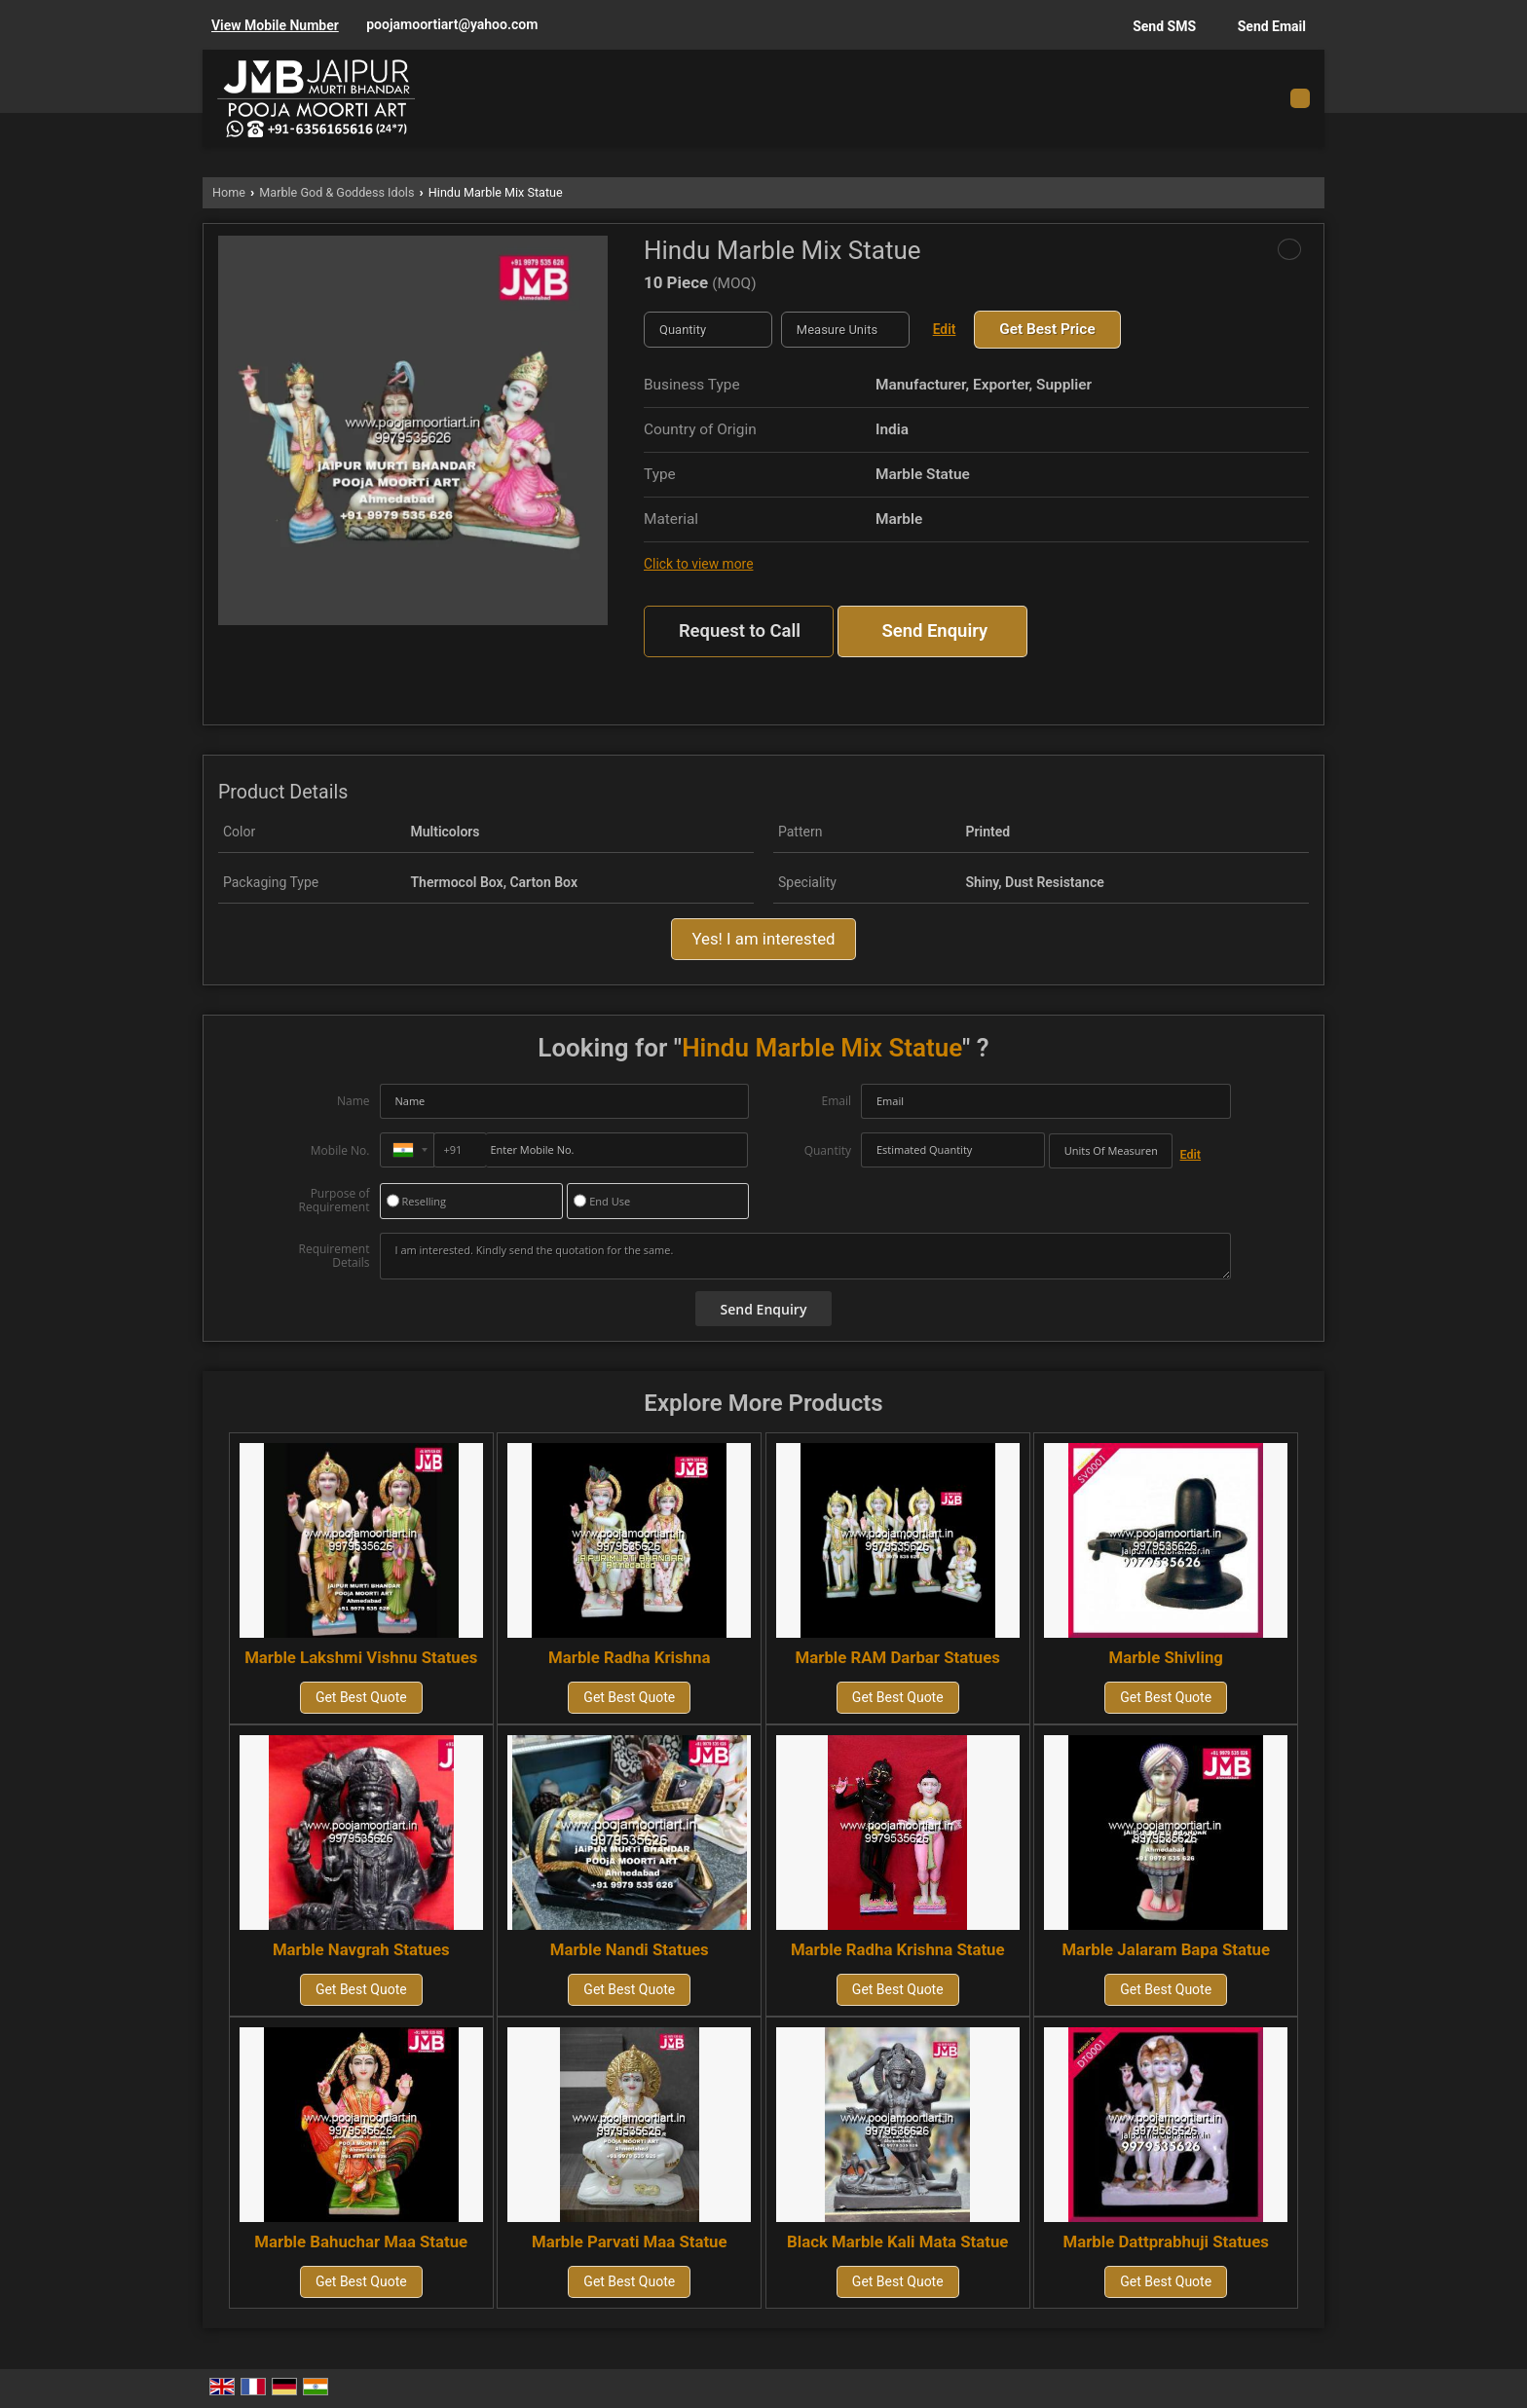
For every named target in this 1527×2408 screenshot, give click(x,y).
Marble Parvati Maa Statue (629, 2241)
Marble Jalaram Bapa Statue (1165, 1949)
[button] (275, 25)
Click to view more (698, 564)
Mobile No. (340, 1150)
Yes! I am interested (763, 938)
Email (836, 1101)
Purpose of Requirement (333, 1200)
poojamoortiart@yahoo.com (452, 24)
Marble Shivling (1165, 1657)
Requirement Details (333, 1256)
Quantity (827, 1150)
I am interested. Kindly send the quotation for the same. (805, 1256)
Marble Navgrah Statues (361, 1949)
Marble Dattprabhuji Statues (1166, 2241)
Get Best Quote (361, 1697)
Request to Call (740, 631)
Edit (944, 329)
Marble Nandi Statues (629, 1949)
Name (353, 1101)
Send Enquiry (934, 631)
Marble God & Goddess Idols (336, 192)
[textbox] (845, 330)
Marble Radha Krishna (629, 1657)
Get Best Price (1047, 329)
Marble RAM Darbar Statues (898, 1657)
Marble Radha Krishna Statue (898, 1949)
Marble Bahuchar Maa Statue (360, 2241)
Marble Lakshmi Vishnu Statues (360, 1657)
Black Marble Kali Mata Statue (897, 2241)
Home (228, 192)
